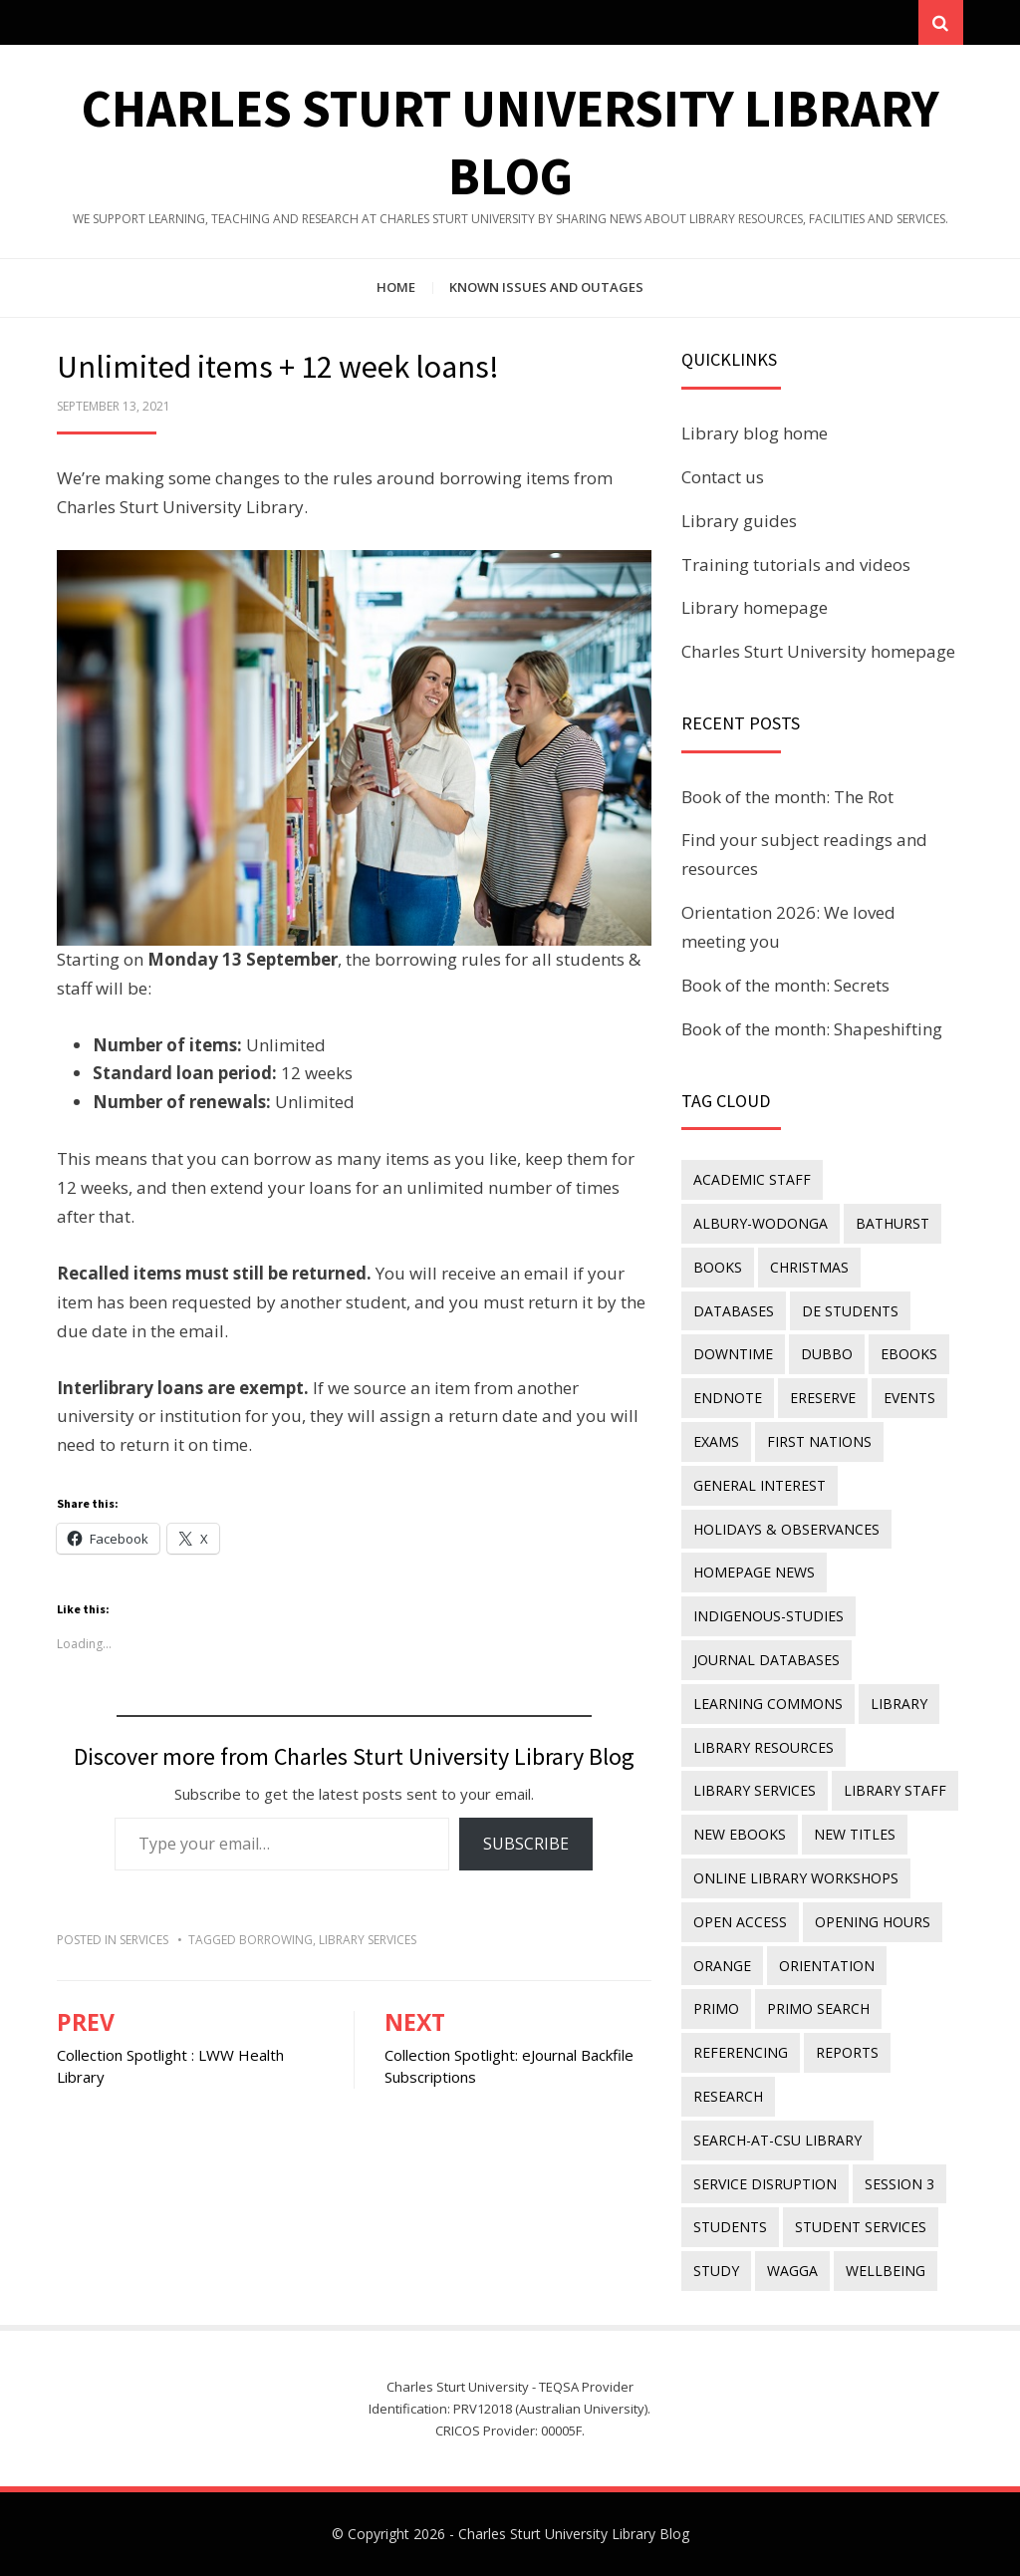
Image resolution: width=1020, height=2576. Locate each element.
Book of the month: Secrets (785, 985)
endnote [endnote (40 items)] (727, 1397)
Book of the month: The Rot (787, 796)
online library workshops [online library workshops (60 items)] (795, 1877)
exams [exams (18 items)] (716, 1441)
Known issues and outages (546, 287)
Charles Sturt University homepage (818, 651)
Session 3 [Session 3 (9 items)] (899, 2183)
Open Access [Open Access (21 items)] (740, 1921)
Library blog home (754, 433)
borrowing (276, 1939)
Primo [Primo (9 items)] (716, 2008)
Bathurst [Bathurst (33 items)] (892, 1223)
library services (367, 1939)
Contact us (722, 476)
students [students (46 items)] (730, 2226)
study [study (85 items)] (716, 2270)
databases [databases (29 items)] (733, 1310)
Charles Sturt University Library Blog (573, 2533)
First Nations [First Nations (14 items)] (819, 1441)
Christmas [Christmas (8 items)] (809, 1267)
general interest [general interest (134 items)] (759, 1485)
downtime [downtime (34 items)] (733, 1353)
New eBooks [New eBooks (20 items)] (739, 1834)
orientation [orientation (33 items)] (827, 1965)
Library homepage (754, 607)
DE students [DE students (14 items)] (850, 1310)
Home (396, 287)
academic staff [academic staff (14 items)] (752, 1179)
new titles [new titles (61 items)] (854, 1834)
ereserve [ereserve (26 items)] (823, 1397)
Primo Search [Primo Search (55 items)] (818, 2008)
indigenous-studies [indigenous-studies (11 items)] (768, 1615)
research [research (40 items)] (728, 2096)
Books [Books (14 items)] (717, 1267)
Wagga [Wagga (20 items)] (792, 2270)
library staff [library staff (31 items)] (895, 1790)
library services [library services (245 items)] (754, 1790)
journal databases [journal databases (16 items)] (766, 1659)
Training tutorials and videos (795, 564)
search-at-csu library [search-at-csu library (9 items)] (777, 2140)
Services (144, 1939)
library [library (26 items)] (899, 1703)
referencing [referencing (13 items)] (740, 2052)
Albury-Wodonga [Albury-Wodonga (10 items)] (760, 1223)
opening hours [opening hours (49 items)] (872, 1921)
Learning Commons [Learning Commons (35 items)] (768, 1703)
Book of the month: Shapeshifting (811, 1028)
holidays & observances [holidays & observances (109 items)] (786, 1529)
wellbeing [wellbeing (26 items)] (885, 2270)
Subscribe (526, 1844)
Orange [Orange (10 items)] (722, 1965)
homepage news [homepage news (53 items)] (754, 1572)
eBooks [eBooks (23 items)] (909, 1353)
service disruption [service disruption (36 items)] (765, 2183)
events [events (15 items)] (909, 1397)
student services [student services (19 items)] (860, 2226)
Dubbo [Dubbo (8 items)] (827, 1353)
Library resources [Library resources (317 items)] (763, 1747)
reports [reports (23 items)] (847, 2052)
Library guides (739, 520)
